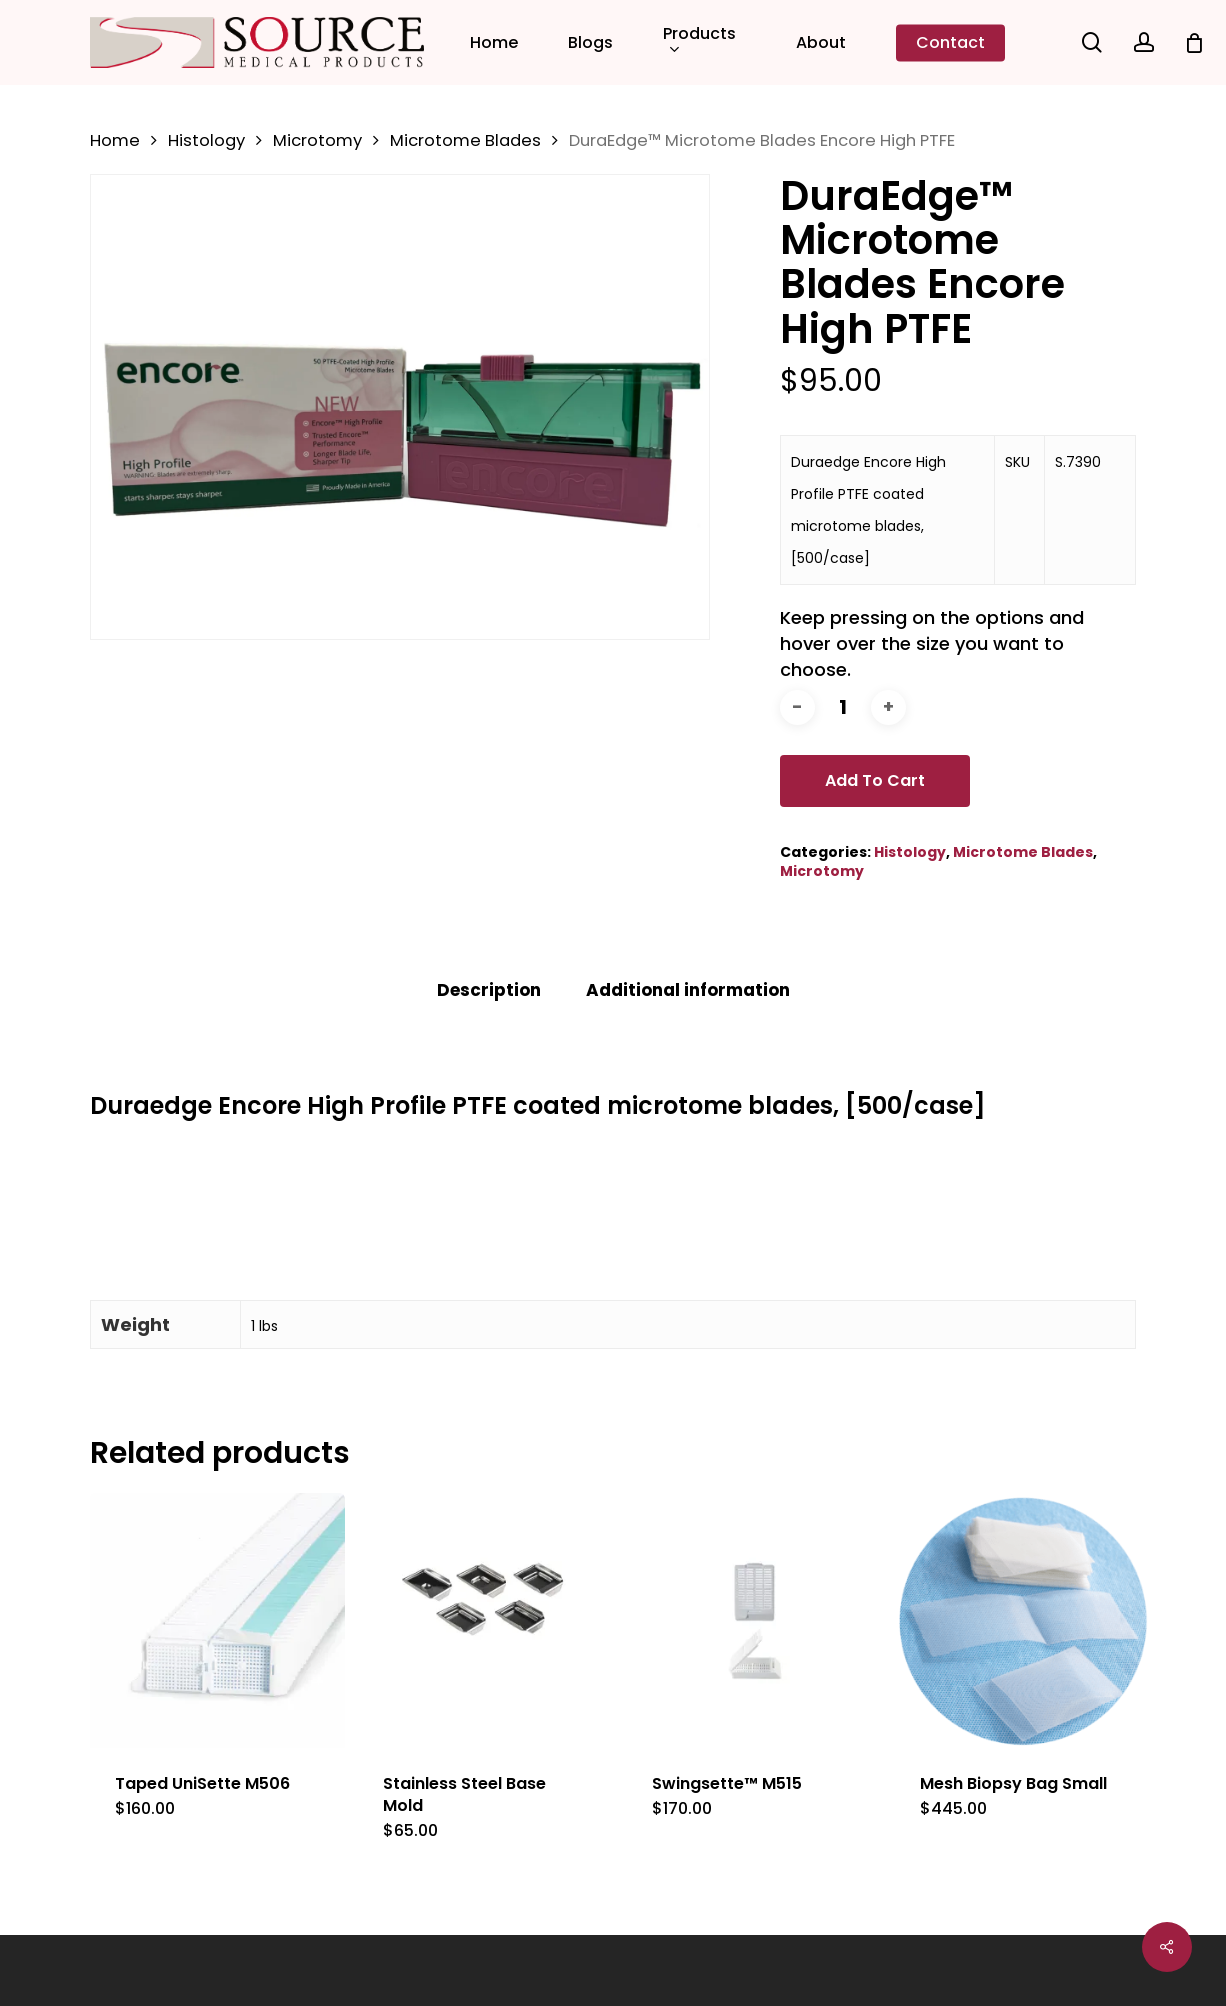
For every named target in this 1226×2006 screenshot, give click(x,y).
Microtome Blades (465, 140)
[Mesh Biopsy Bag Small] (1022, 1620)
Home (115, 140)
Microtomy (317, 140)
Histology (206, 140)
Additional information (688, 990)
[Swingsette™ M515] (754, 1620)
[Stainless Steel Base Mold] (485, 1620)
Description (489, 990)
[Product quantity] (843, 707)
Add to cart (875, 780)
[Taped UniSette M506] (217, 1620)
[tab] (489, 990)
